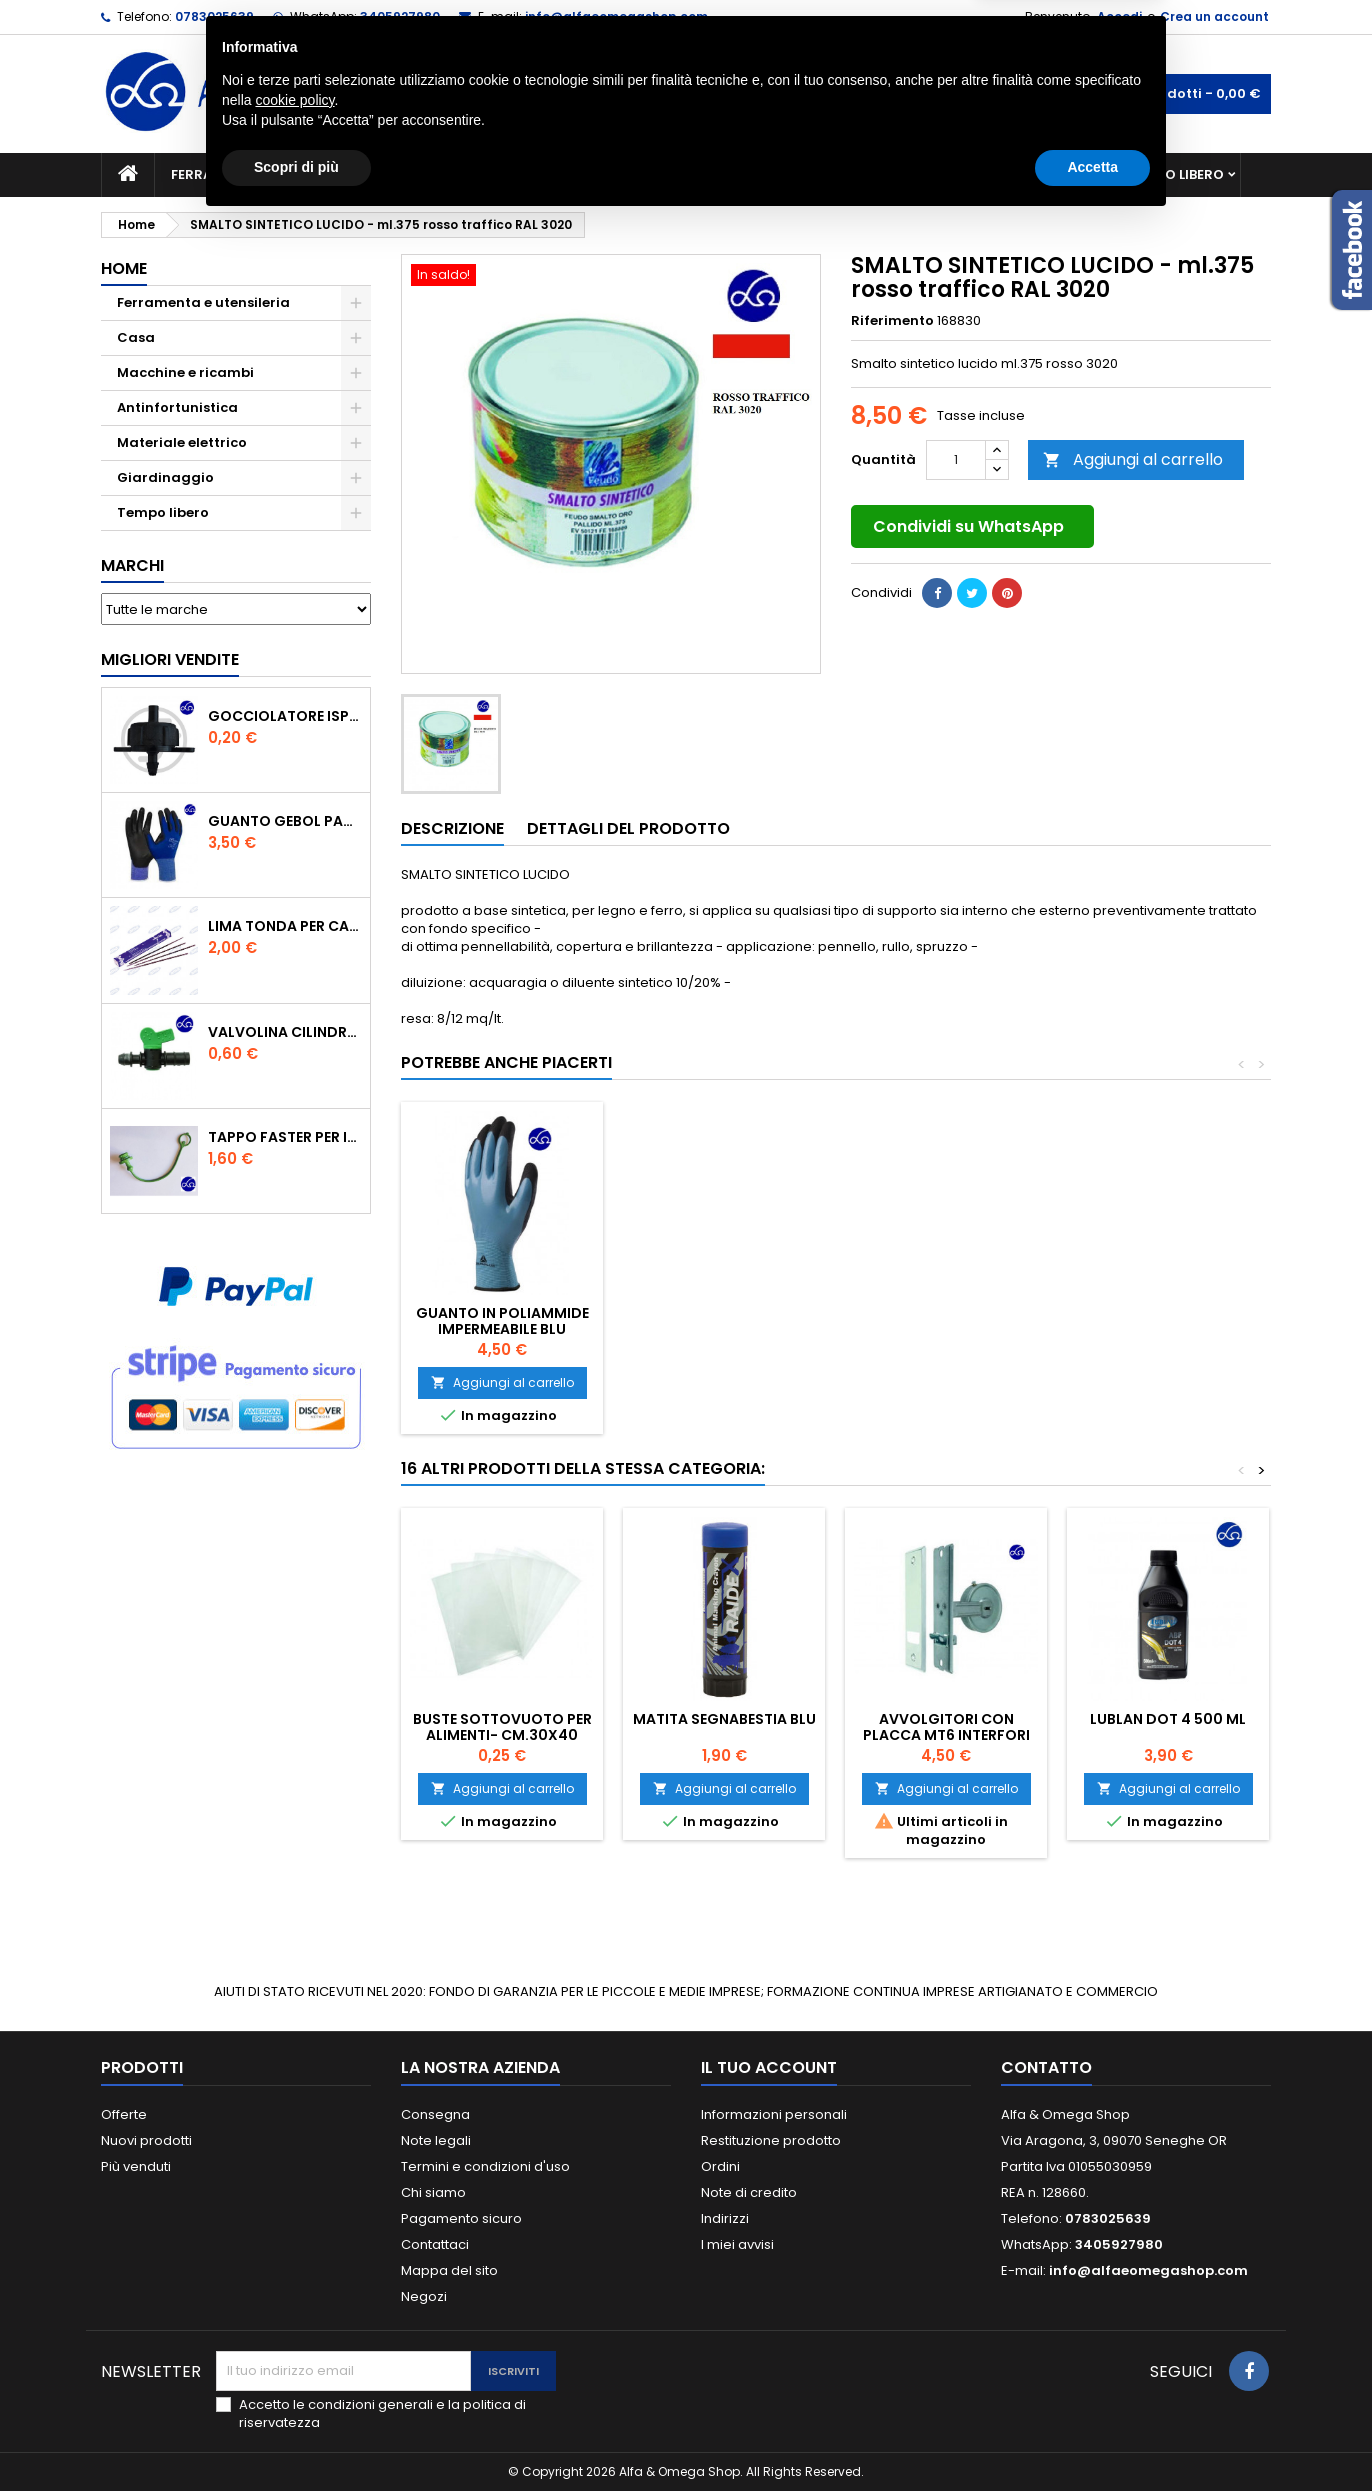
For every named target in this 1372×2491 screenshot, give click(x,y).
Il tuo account (769, 2067)
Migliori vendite (170, 659)
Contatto (1046, 2067)
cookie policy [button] (294, 2369)
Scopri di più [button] (296, 2436)
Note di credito (749, 2192)
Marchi (132, 565)
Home (124, 268)
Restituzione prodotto (771, 2140)
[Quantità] (956, 460)
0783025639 (214, 16)
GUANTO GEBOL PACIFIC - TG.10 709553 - (285, 821)
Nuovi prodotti (146, 2140)
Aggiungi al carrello (1133, 459)
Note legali (436, 2140)
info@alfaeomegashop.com (616, 16)
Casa (765, 174)
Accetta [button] (1092, 2436)
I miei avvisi (737, 2244)
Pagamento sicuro (461, 2218)
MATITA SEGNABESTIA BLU (724, 1719)
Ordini (720, 2166)
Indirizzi (725, 2218)
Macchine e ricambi (460, 174)
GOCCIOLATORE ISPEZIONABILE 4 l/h (285, 716)
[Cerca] (686, 94)
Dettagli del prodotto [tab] (628, 828)
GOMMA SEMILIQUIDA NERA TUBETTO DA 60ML (724, 1321)
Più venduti (136, 2166)
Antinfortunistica (1024, 174)
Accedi (1119, 16)
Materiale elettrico (639, 174)
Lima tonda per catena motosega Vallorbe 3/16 (285, 926)
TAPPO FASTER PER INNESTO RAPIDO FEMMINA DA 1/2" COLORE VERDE (285, 1137)
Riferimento (892, 321)
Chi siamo (433, 2192)
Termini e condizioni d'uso (485, 2166)
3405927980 (400, 16)
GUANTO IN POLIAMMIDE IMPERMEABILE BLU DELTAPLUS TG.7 (946, 1329)
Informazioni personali (774, 2114)
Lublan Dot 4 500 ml (1168, 1719)
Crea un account (1214, 16)
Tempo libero (1176, 174)
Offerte (124, 2114)
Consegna (435, 2114)
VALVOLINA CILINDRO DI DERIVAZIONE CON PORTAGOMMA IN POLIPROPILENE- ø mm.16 (285, 1032)
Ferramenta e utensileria (263, 174)
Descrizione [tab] (452, 828)
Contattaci (435, 2244)
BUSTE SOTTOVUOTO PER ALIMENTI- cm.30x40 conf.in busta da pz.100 (502, 1735)
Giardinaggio (868, 174)
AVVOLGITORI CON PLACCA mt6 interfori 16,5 (946, 1735)
